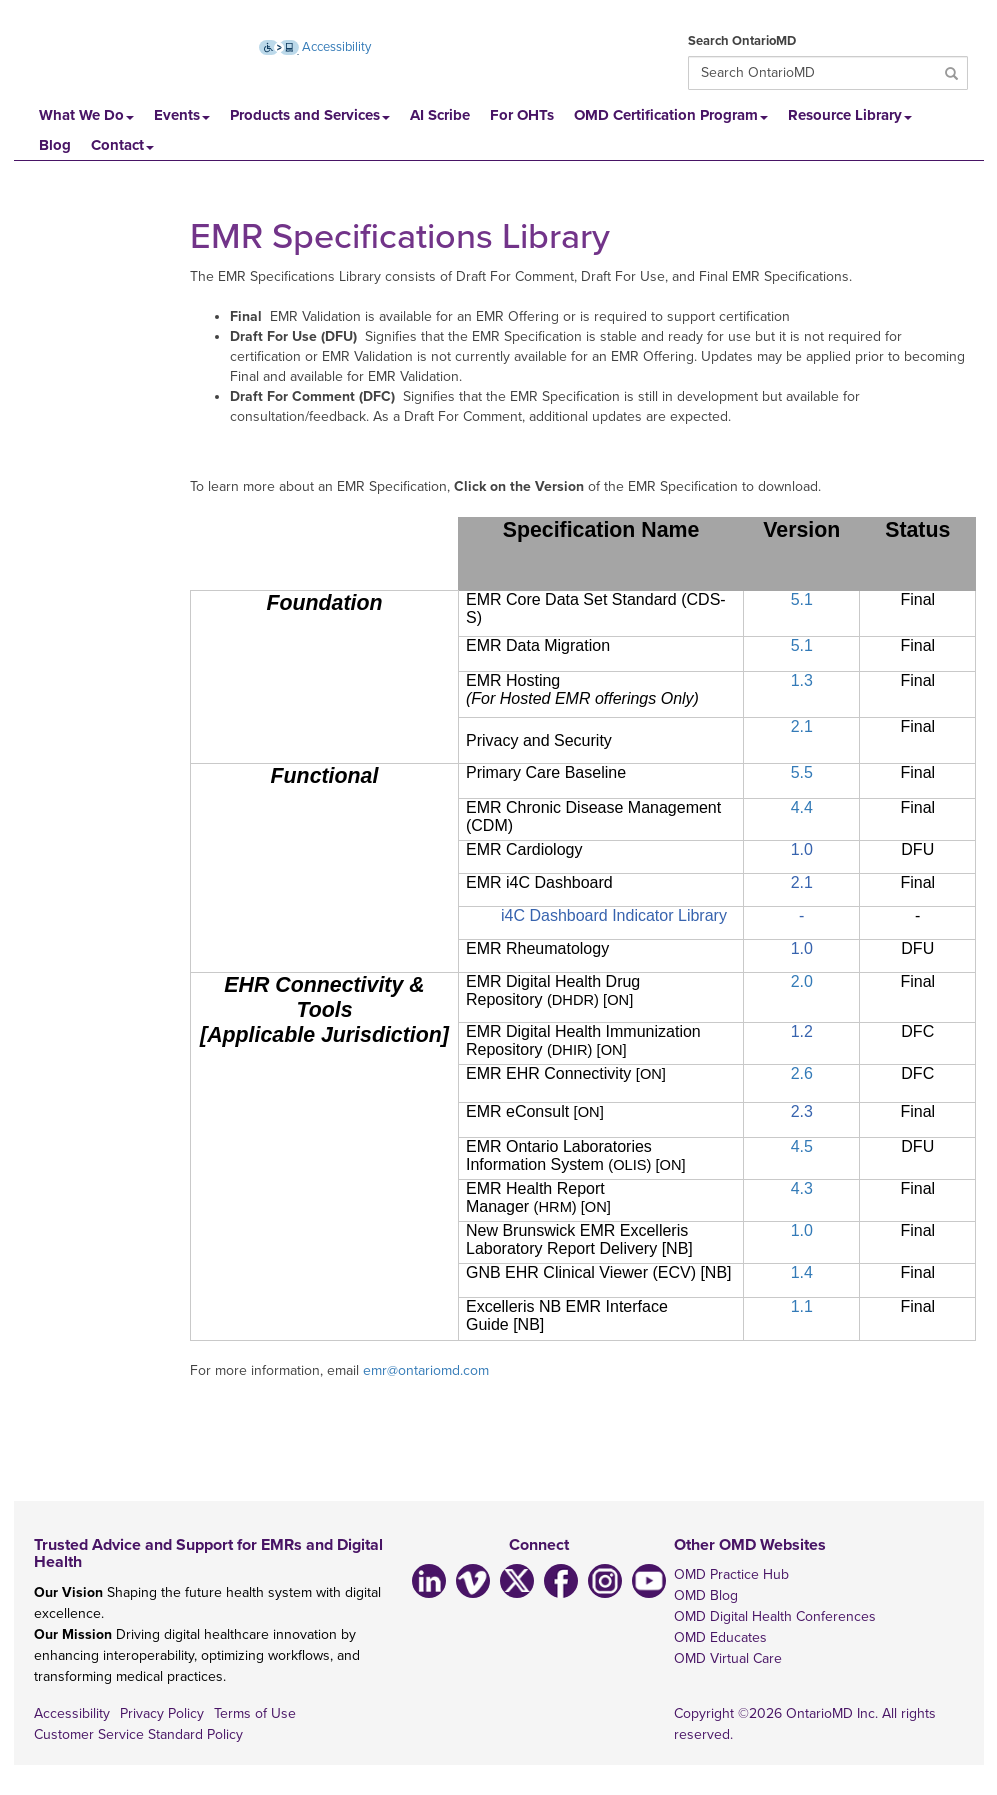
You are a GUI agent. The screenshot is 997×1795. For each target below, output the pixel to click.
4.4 (802, 807)
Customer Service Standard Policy (138, 1734)
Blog (55, 145)
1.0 (802, 1230)
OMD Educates (720, 1637)
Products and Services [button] (310, 115)
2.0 (802, 981)
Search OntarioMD (742, 41)
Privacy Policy (162, 1713)
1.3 (802, 680)
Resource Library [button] (850, 115)
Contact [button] (122, 145)
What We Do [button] (86, 115)
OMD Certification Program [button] (671, 115)
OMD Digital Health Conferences (775, 1616)
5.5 (802, 772)
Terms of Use (255, 1713)
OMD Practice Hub (731, 1574)
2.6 (802, 1073)
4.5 (802, 1146)
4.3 (802, 1188)
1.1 (802, 1306)
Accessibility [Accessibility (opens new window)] (315, 47)
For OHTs (522, 115)
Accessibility (72, 1713)
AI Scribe (440, 115)
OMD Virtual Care (728, 1658)
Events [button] (182, 115)
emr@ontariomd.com (426, 1370)
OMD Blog (706, 1595)
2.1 (802, 726)
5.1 (802, 599)
